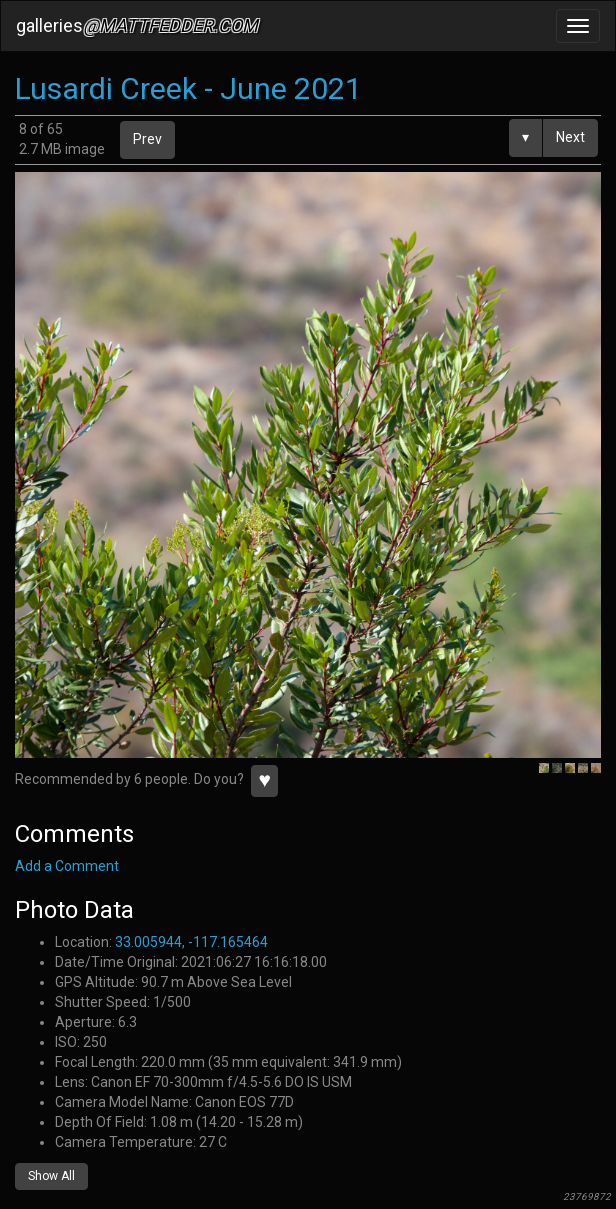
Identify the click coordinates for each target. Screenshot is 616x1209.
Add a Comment (67, 866)
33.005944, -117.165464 (191, 942)
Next (570, 137)
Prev (147, 139)
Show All (51, 1176)
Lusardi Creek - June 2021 (188, 88)
